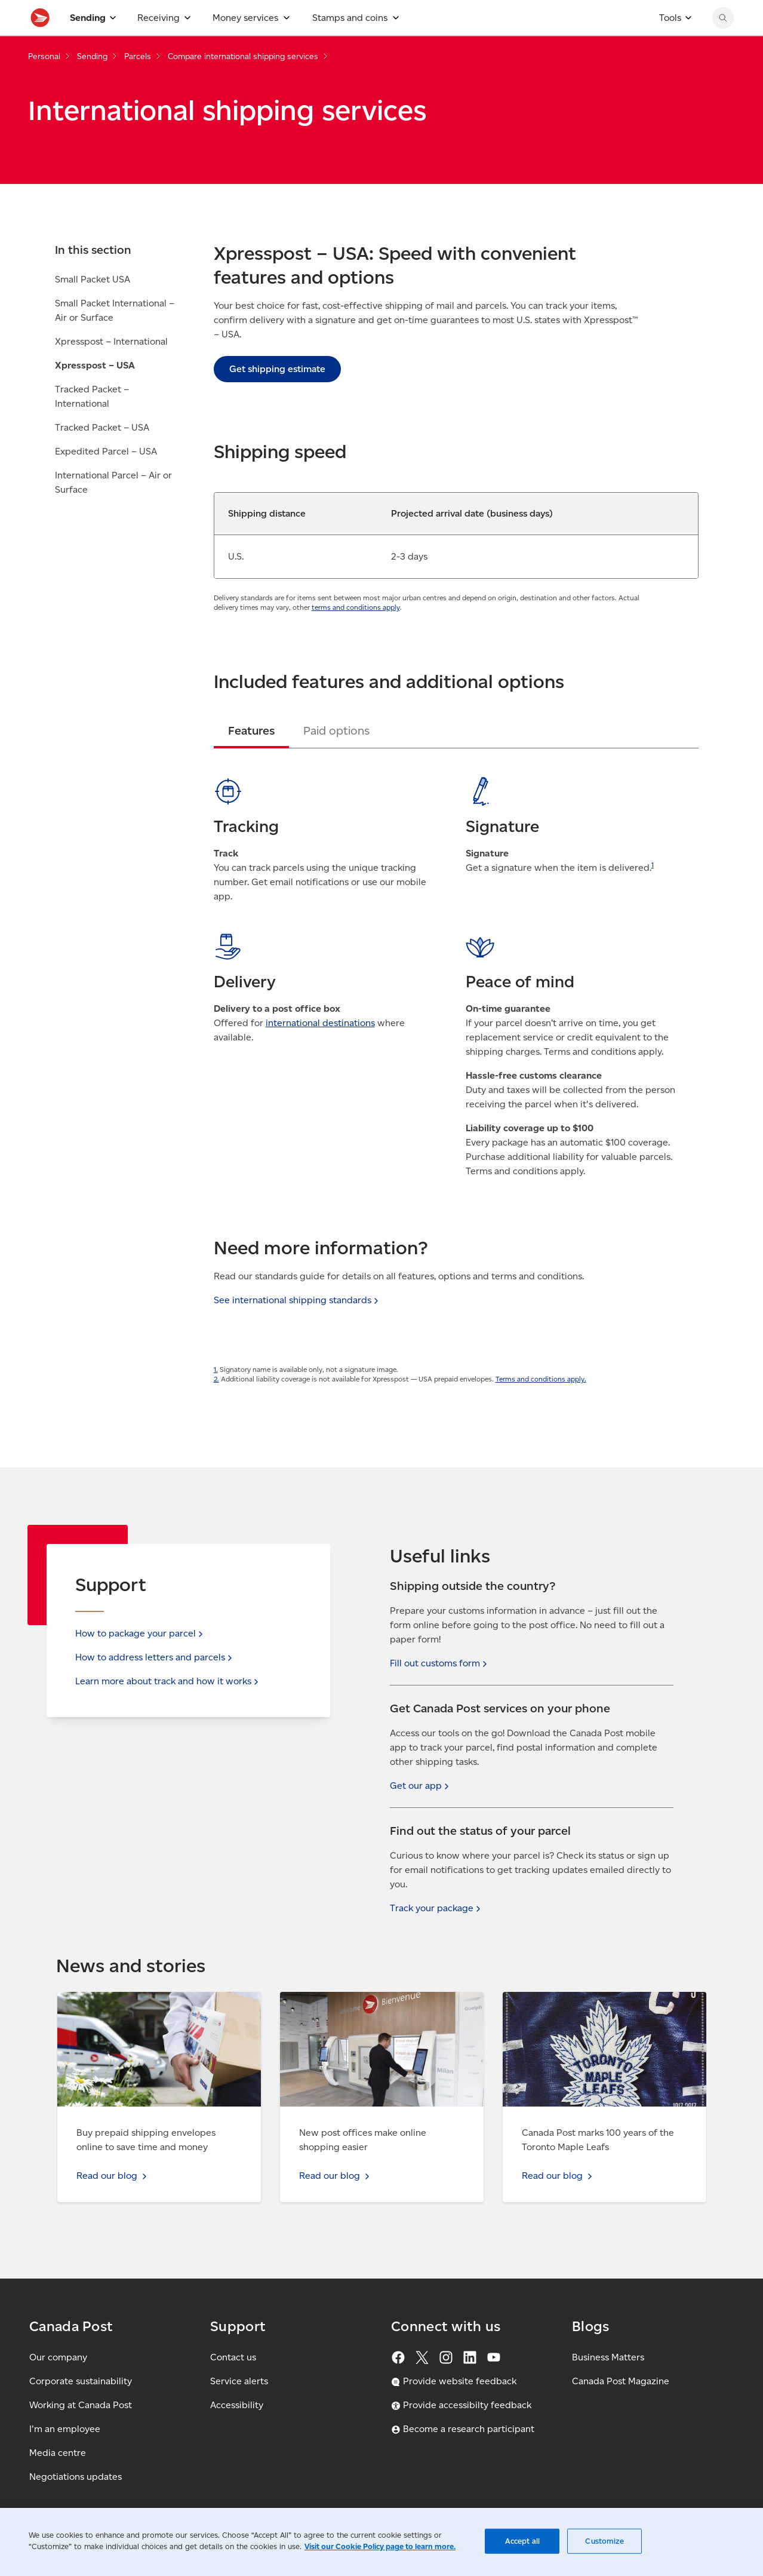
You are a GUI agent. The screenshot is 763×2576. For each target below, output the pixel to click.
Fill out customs (440, 1663)
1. (216, 1395)
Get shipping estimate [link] (277, 395)
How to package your (140, 1633)
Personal (44, 83)
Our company (58, 2357)
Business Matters (608, 2357)
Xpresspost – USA (95, 391)
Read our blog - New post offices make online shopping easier (378, 2006)
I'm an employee (64, 2428)
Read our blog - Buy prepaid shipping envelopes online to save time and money (146, 2006)
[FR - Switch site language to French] (658, 13)
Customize (604, 2541)
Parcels (137, 83)
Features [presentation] (251, 757)
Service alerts (239, 2381)
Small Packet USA (92, 305)
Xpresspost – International (111, 367)
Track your (436, 1908)
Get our (420, 1785)
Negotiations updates (75, 2476)
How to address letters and (155, 1657)
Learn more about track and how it (168, 1681)
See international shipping (297, 1326)
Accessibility (236, 2405)
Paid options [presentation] (336, 757)
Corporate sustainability (80, 2381)
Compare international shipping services (243, 83)
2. (216, 1405)
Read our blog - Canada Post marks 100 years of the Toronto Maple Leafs (599, 2006)
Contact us (233, 2357)
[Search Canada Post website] (723, 44)
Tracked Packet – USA (102, 453)
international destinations (320, 1049)
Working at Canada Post (80, 2405)
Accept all (522, 2541)
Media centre (57, 2452)
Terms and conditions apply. (541, 1405)
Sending (92, 83)
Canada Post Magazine (620, 2381)
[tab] (251, 757)
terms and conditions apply (356, 633)
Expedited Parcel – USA (106, 477)
